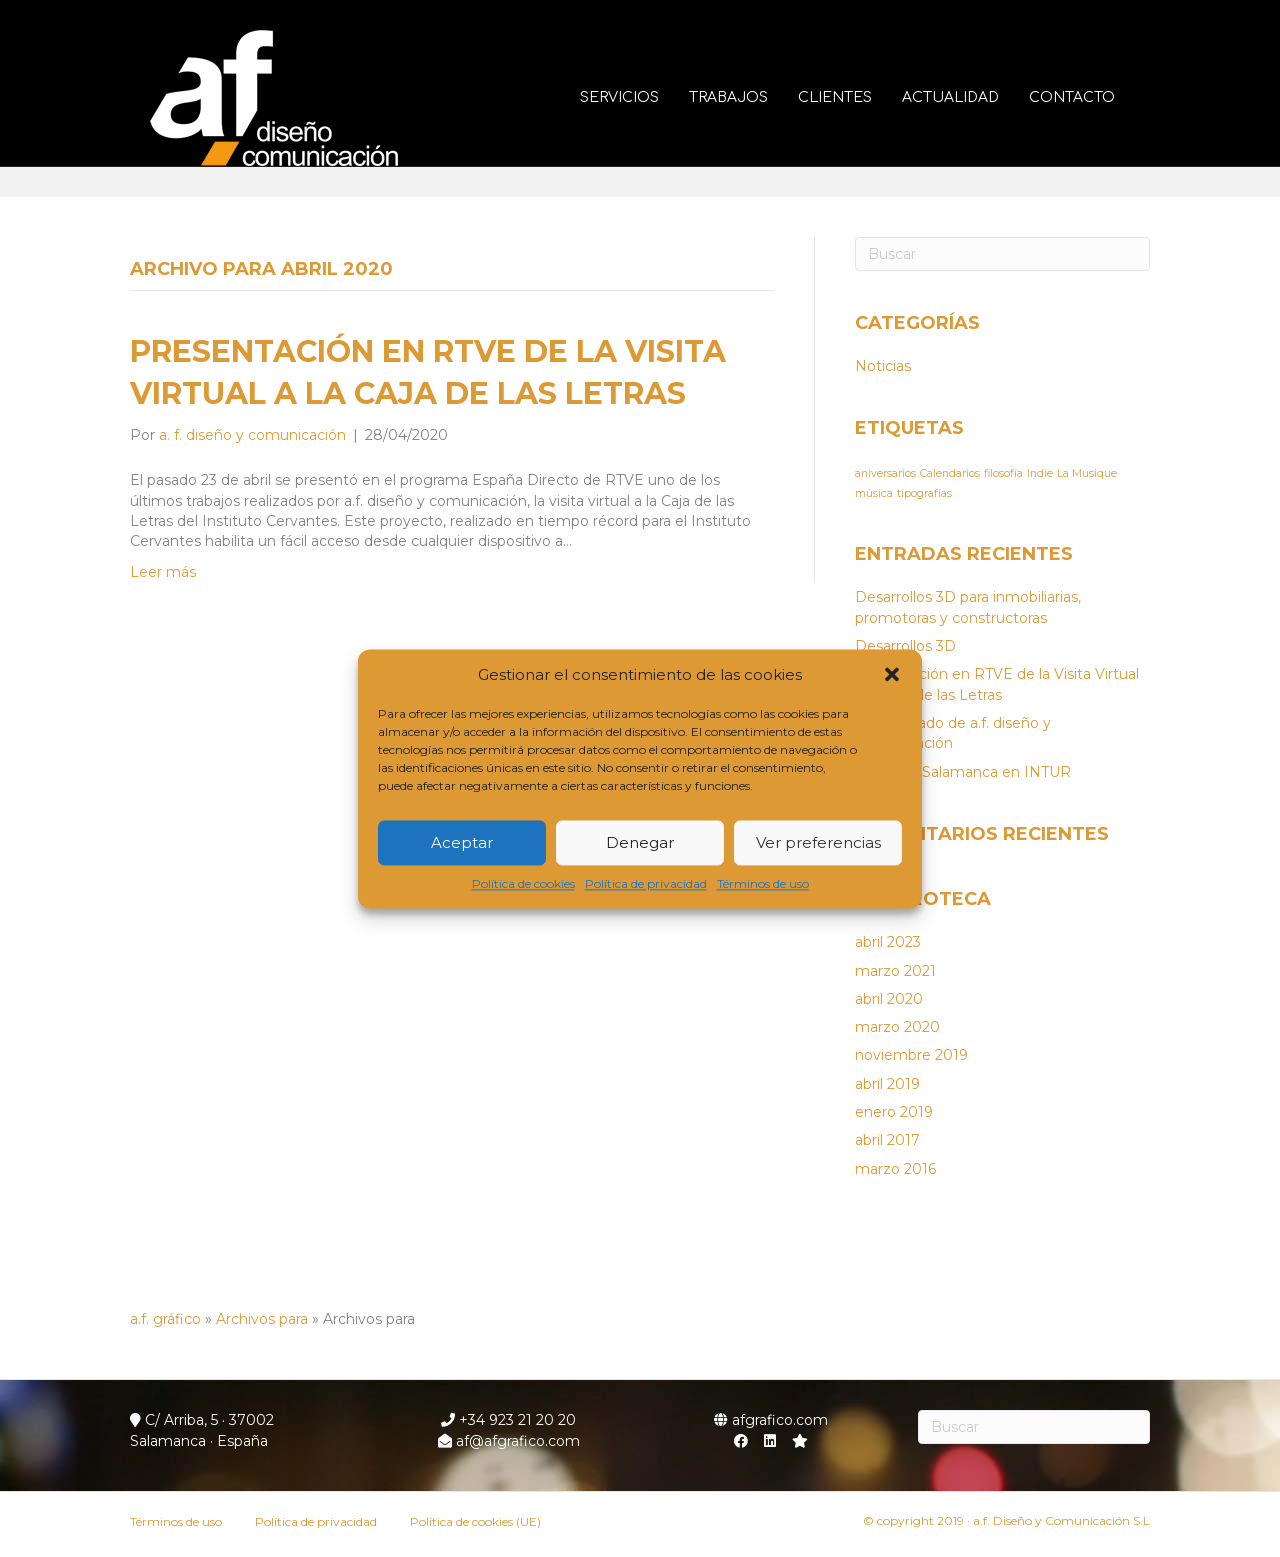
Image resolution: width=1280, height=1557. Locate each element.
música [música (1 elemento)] (874, 493)
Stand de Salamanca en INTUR (963, 772)
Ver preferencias (818, 842)
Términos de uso (763, 884)
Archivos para (262, 1319)
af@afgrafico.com (509, 1441)
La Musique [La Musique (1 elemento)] (1087, 473)
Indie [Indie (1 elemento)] (1040, 473)
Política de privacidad (646, 884)
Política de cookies (523, 884)
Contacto (1092, 97)
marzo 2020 (897, 1027)
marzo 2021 (895, 971)
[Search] (1002, 254)
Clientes (855, 97)
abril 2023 (888, 942)
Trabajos (748, 97)
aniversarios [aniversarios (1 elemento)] (885, 473)
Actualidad (970, 97)
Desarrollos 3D (905, 646)
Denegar (640, 842)
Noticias (883, 366)
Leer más (163, 572)
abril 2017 (887, 1140)
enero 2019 (894, 1112)
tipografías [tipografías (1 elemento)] (924, 493)
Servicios (639, 97)
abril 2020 (889, 999)
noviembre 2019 (911, 1055)
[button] (892, 675)
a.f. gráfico (165, 1319)
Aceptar (462, 842)
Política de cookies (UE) (475, 1521)
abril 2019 (887, 1084)
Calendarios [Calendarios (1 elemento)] (950, 473)
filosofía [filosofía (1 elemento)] (1003, 473)
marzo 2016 (895, 1169)
